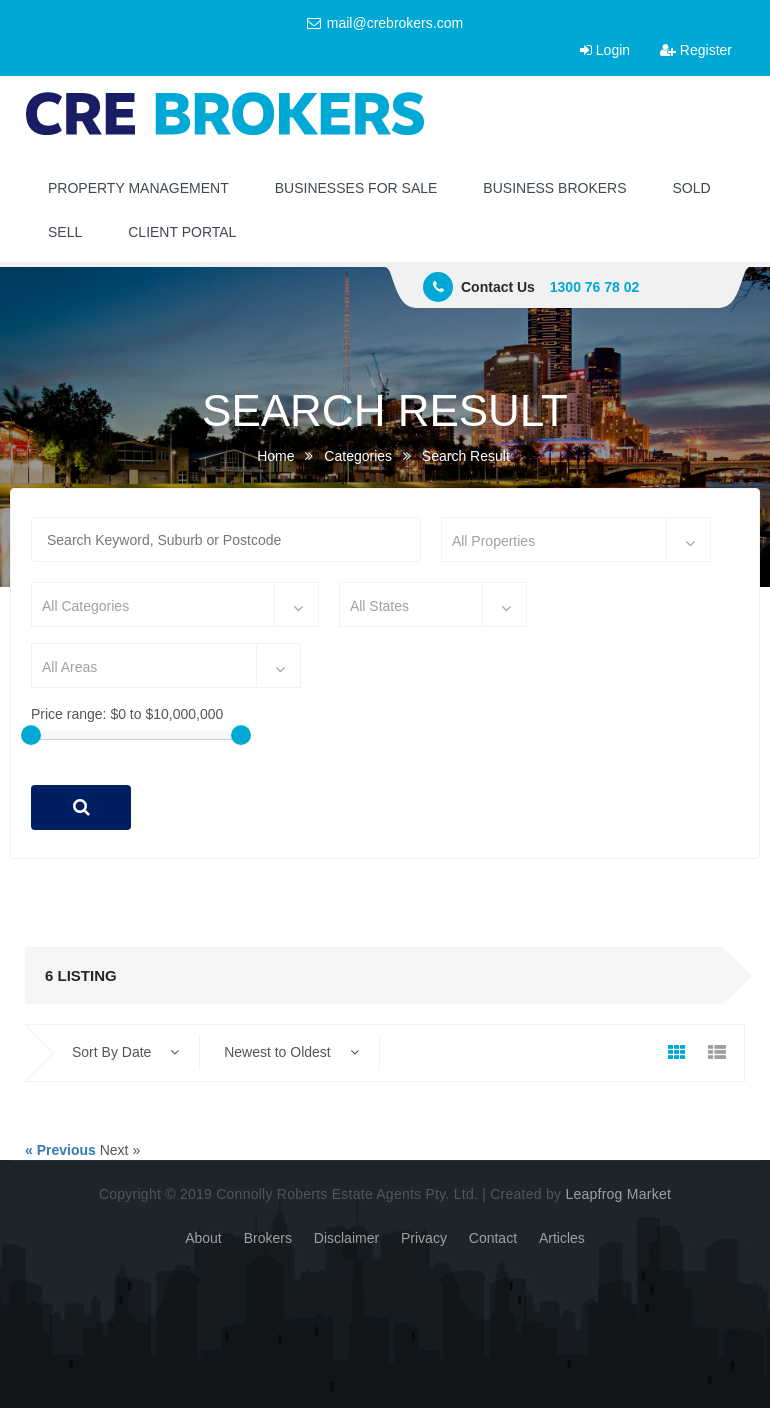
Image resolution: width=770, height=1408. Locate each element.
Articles (562, 1238)
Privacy (424, 1238)
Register (696, 50)
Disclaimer (346, 1238)
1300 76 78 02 (595, 287)
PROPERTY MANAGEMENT (138, 188)
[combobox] (576, 539)
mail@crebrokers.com (385, 23)
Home (275, 456)
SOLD (692, 188)
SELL (65, 232)
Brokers (268, 1238)
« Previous (60, 1150)
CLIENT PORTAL (182, 232)
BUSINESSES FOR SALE (356, 188)
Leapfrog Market (618, 1194)
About (203, 1238)
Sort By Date (125, 1052)
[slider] (31, 735)
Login (605, 50)
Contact (493, 1238)
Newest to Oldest (291, 1052)
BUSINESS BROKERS (554, 188)
